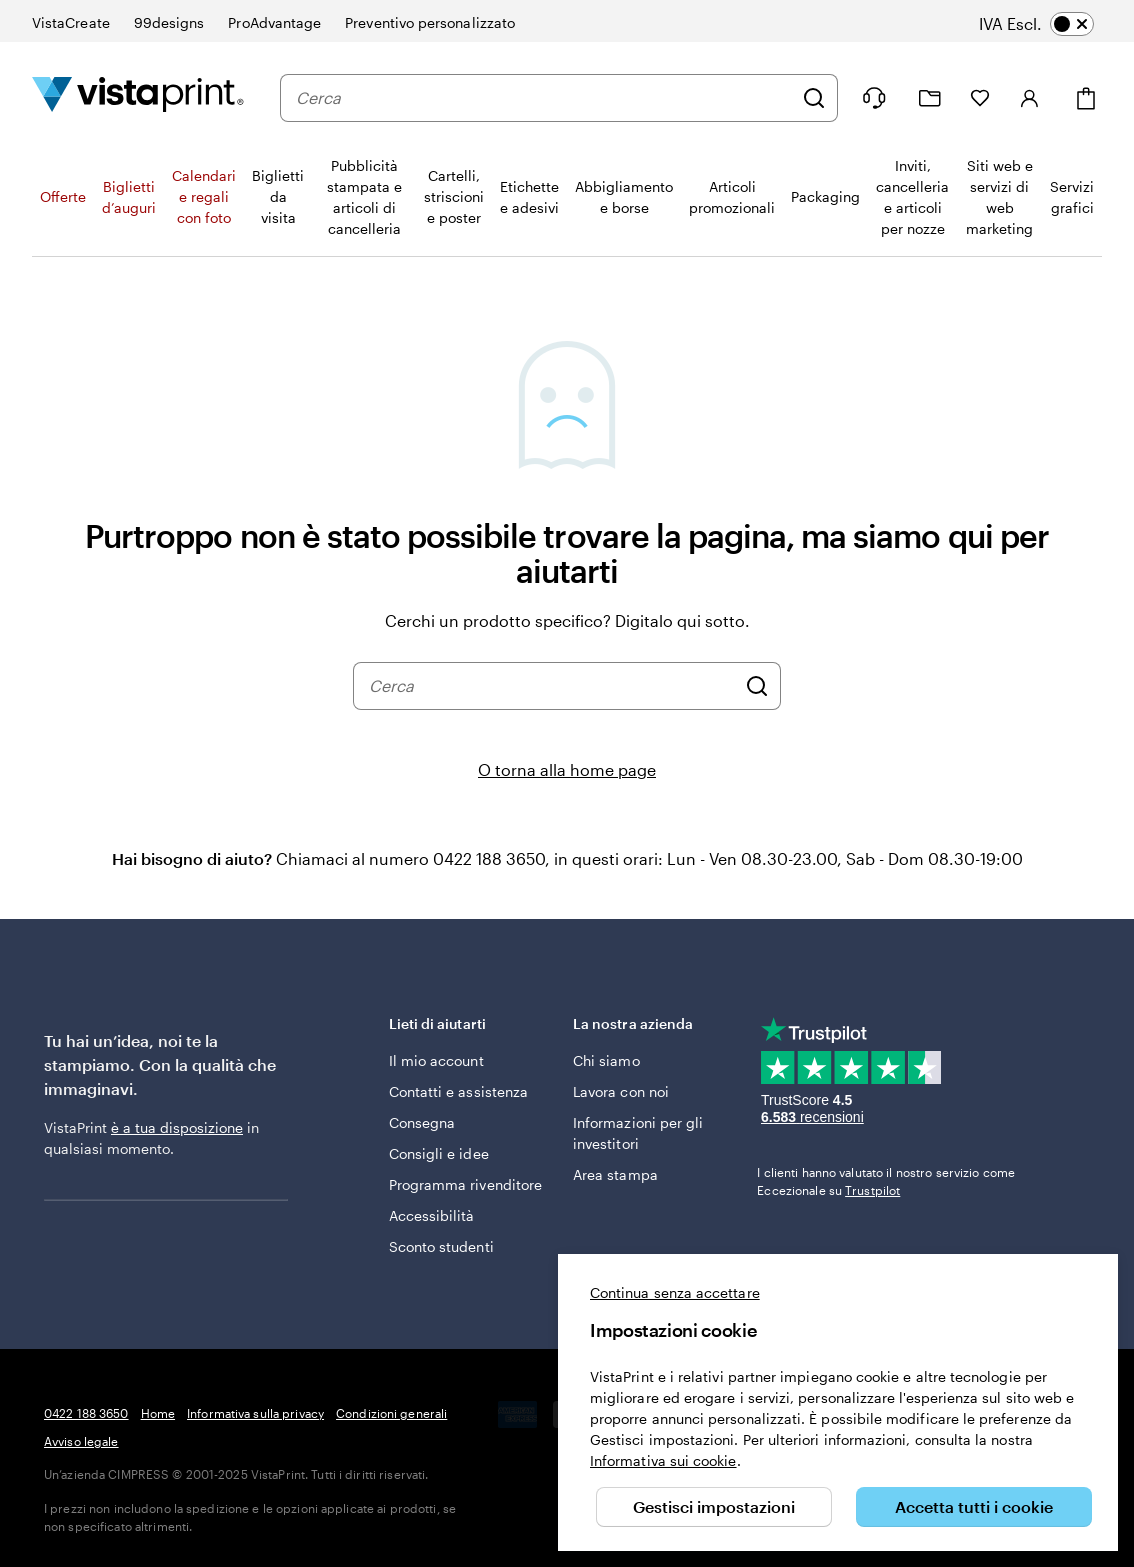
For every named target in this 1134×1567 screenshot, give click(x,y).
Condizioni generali (391, 1413)
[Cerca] (814, 98)
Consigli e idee (439, 1153)
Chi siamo (606, 1060)
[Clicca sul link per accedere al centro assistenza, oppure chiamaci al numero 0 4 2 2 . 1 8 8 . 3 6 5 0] (874, 98)
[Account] (1030, 98)
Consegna (422, 1122)
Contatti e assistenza (458, 1091)
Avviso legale (81, 1441)
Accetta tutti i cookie (974, 1506)
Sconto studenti (441, 1246)
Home (158, 1413)
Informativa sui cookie (663, 1460)
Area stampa (615, 1174)
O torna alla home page (567, 769)
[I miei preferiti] (980, 98)
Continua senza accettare (675, 1292)
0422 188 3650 (86, 1413)
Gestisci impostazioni (714, 1506)
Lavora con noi (621, 1091)
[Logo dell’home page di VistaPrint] (138, 97)
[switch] (1050, 24)
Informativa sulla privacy (255, 1413)
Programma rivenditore (465, 1184)
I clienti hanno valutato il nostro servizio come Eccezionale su (886, 1181)
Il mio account (436, 1060)
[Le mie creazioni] (930, 98)
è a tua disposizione (177, 1127)
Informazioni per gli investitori (638, 1133)
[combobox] (544, 98)
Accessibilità (432, 1215)
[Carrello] (1086, 98)
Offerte (63, 196)
